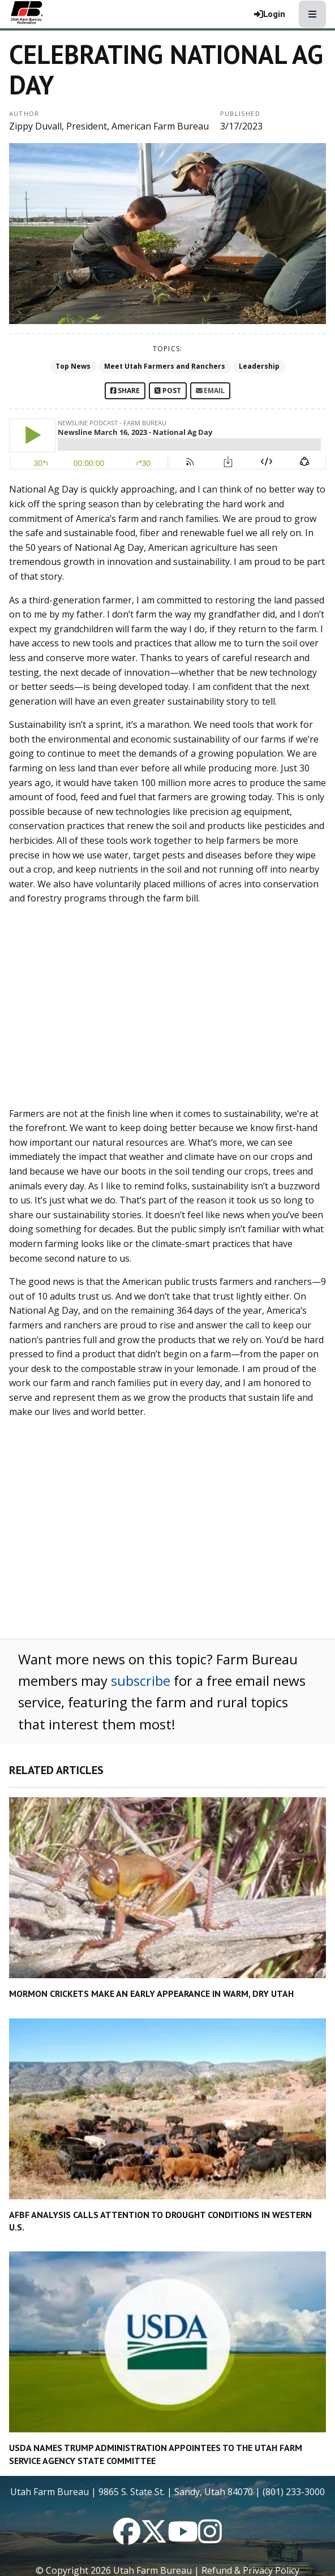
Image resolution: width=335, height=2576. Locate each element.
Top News (73, 366)
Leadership (259, 366)
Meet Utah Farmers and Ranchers (164, 366)
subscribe (140, 1680)
